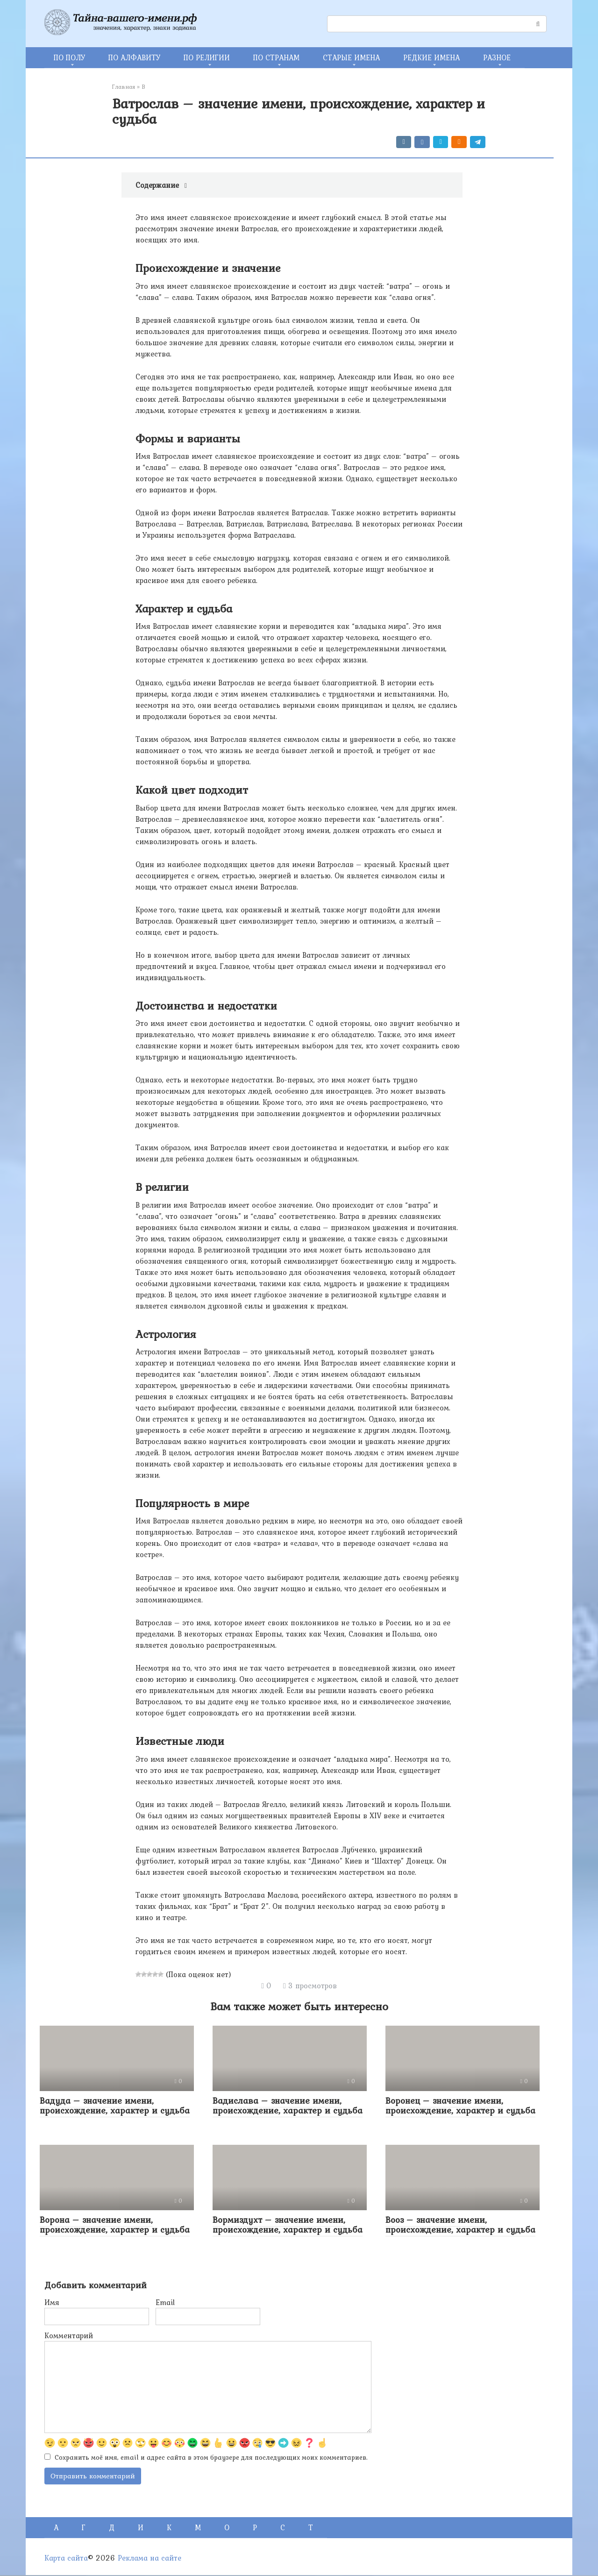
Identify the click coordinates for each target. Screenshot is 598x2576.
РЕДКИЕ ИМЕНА (431, 57)
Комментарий (68, 2335)
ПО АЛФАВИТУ (134, 57)
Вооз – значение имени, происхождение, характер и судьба (460, 2224)
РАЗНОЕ (497, 57)
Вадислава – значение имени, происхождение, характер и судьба (288, 2105)
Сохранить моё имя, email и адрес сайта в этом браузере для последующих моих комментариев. (211, 2458)
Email (165, 2302)
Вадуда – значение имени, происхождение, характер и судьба (115, 2105)
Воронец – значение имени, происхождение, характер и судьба (460, 2105)
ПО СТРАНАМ (276, 57)
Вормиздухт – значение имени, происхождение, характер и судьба (288, 2224)
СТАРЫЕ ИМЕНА (351, 57)
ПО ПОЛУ (69, 57)
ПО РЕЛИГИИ (207, 57)
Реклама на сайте (149, 2558)
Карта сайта (66, 2558)
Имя (51, 2302)
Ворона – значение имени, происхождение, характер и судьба (115, 2224)
